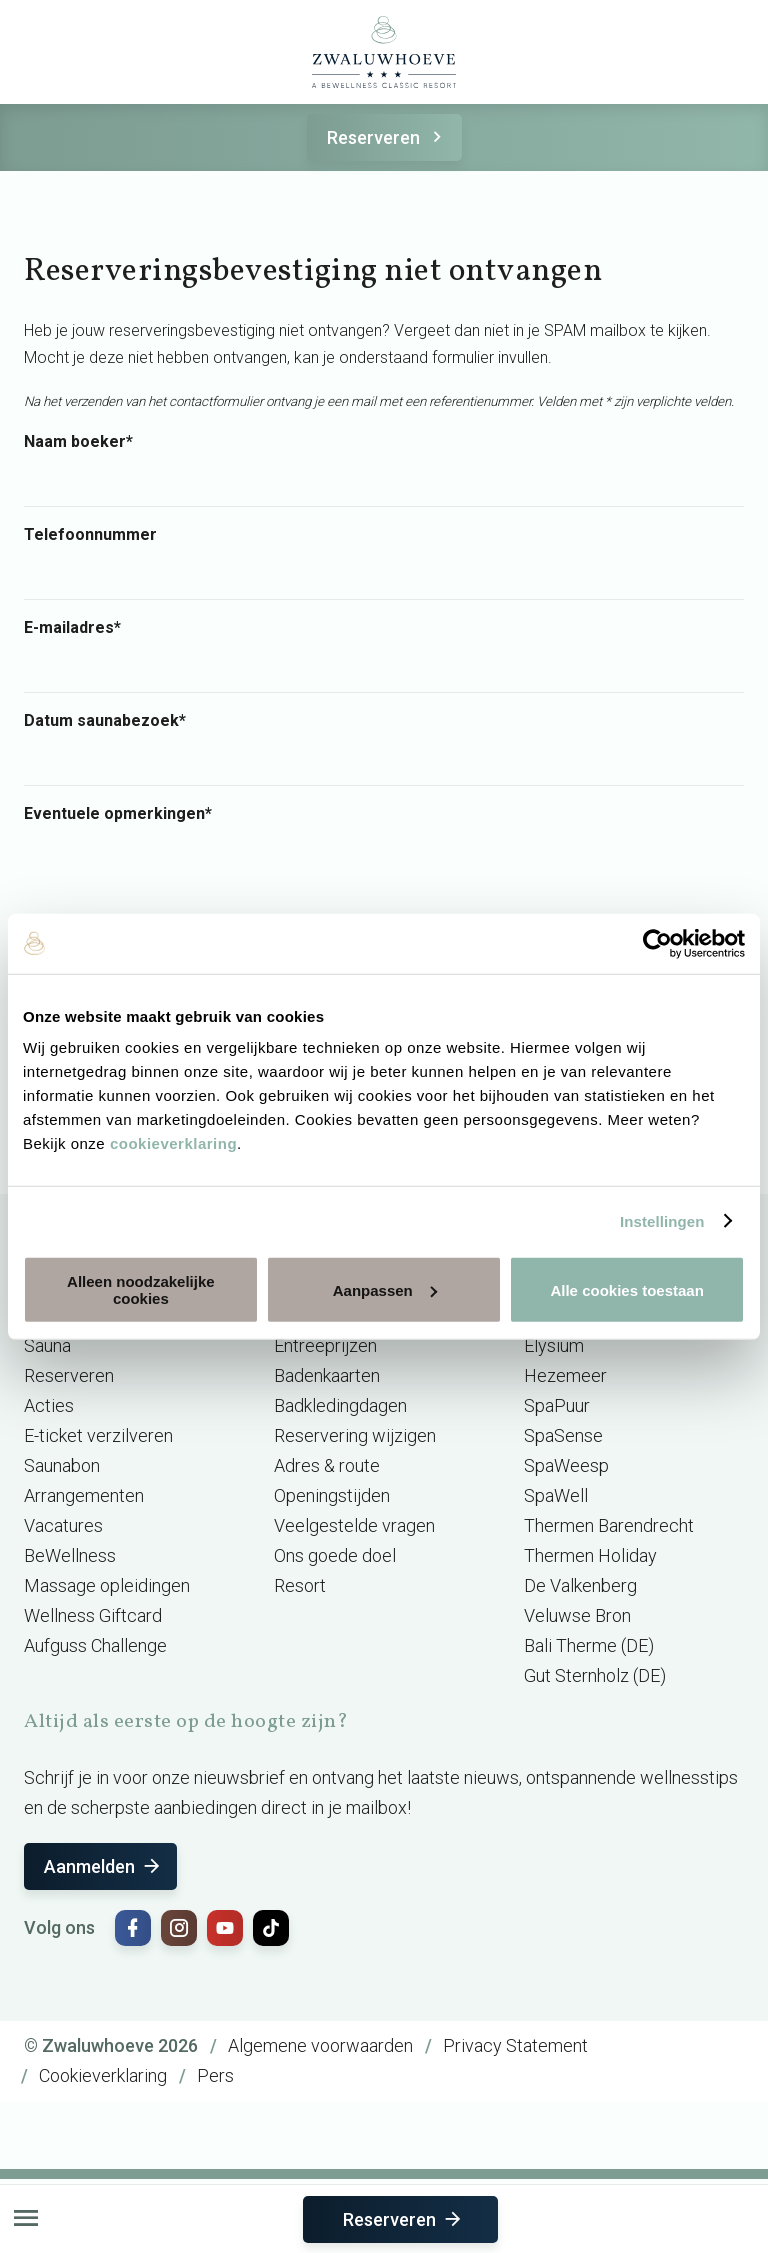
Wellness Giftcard (93, 1615)
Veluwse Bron (577, 1615)
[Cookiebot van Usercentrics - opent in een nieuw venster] (657, 943)
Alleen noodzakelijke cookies (141, 1290)
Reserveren (387, 137)
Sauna (47, 1345)
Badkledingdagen (340, 1405)
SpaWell (556, 1495)
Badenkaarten (327, 1375)
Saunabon (62, 1465)
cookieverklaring (173, 1143)
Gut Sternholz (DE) (595, 1675)
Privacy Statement (515, 2045)
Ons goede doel (335, 1555)
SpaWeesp (566, 1465)
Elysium (554, 1345)
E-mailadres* (72, 628)
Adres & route (327, 1465)
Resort (300, 1585)
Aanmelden (103, 1866)
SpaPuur (557, 1405)
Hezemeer (565, 1375)
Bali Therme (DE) (589, 1645)
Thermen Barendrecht (609, 1525)
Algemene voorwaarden (320, 2045)
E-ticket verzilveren (98, 1435)
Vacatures (63, 1525)
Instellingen (662, 1220)
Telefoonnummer (90, 535)
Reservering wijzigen (355, 1435)
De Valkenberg (580, 1585)
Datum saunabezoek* (105, 721)
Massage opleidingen (107, 1585)
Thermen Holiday (590, 1555)
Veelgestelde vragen (354, 1525)
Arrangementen (84, 1495)
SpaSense (563, 1435)
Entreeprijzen (325, 1345)
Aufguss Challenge (95, 1645)
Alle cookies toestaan (626, 1289)
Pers (215, 2075)
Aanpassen (385, 1289)
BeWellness (70, 1555)
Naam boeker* (78, 442)
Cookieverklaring (103, 2075)
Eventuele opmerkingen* (118, 814)
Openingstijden (332, 1495)
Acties (49, 1405)
